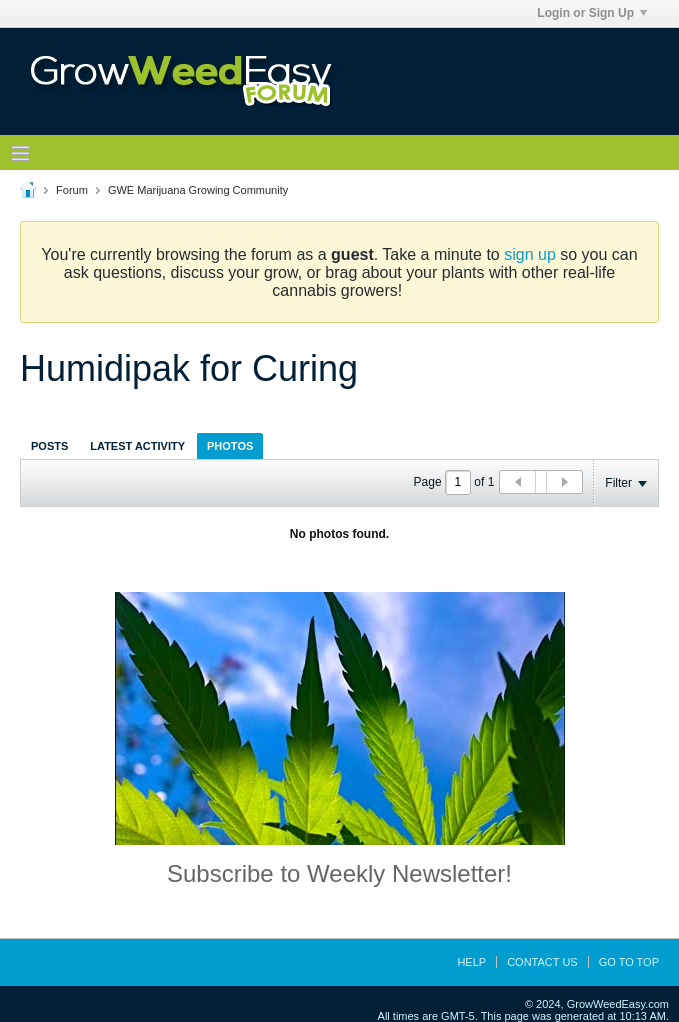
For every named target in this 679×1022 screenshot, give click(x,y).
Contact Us (542, 962)
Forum (72, 190)
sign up (530, 254)
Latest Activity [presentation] (137, 446)
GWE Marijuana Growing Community (198, 190)
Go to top (629, 962)
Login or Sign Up (592, 13)
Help (471, 962)
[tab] (49, 445)
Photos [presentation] (230, 446)
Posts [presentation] (49, 446)
